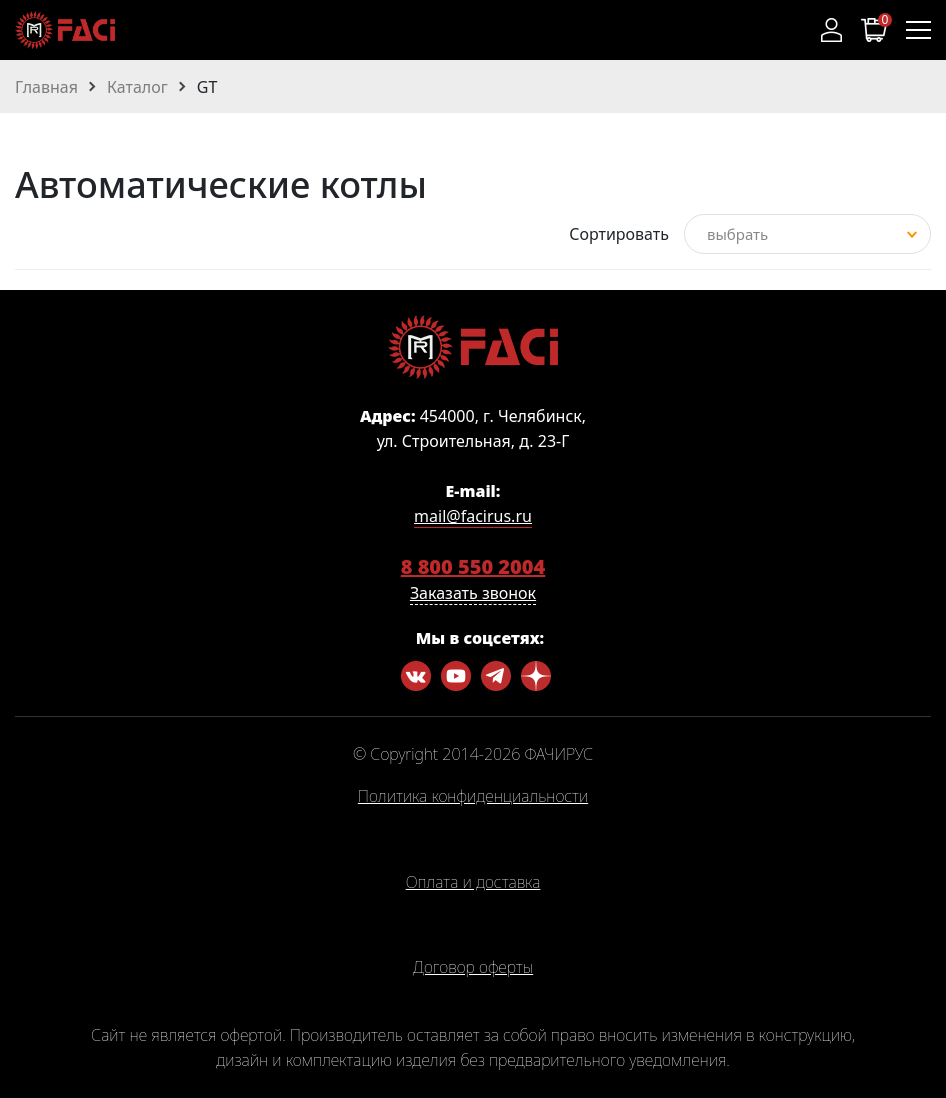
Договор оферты (473, 968)
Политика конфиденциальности (473, 797)
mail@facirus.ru (473, 516)
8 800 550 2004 (473, 566)
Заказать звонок (473, 593)
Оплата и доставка (473, 883)
